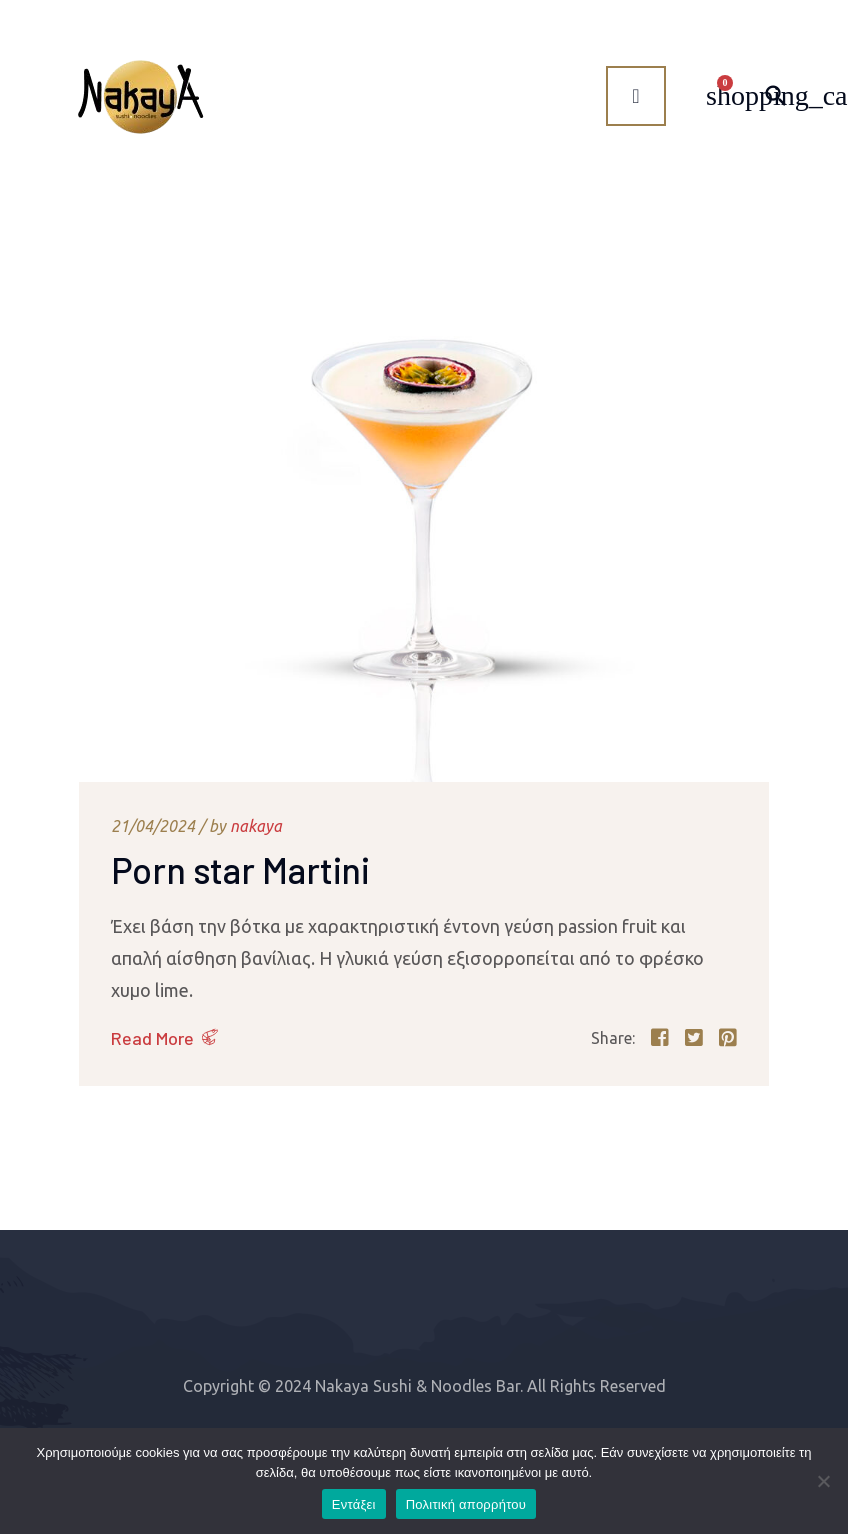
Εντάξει (354, 1504)
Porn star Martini (240, 869)
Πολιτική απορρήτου (466, 1504)
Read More (152, 1037)
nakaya (256, 826)
